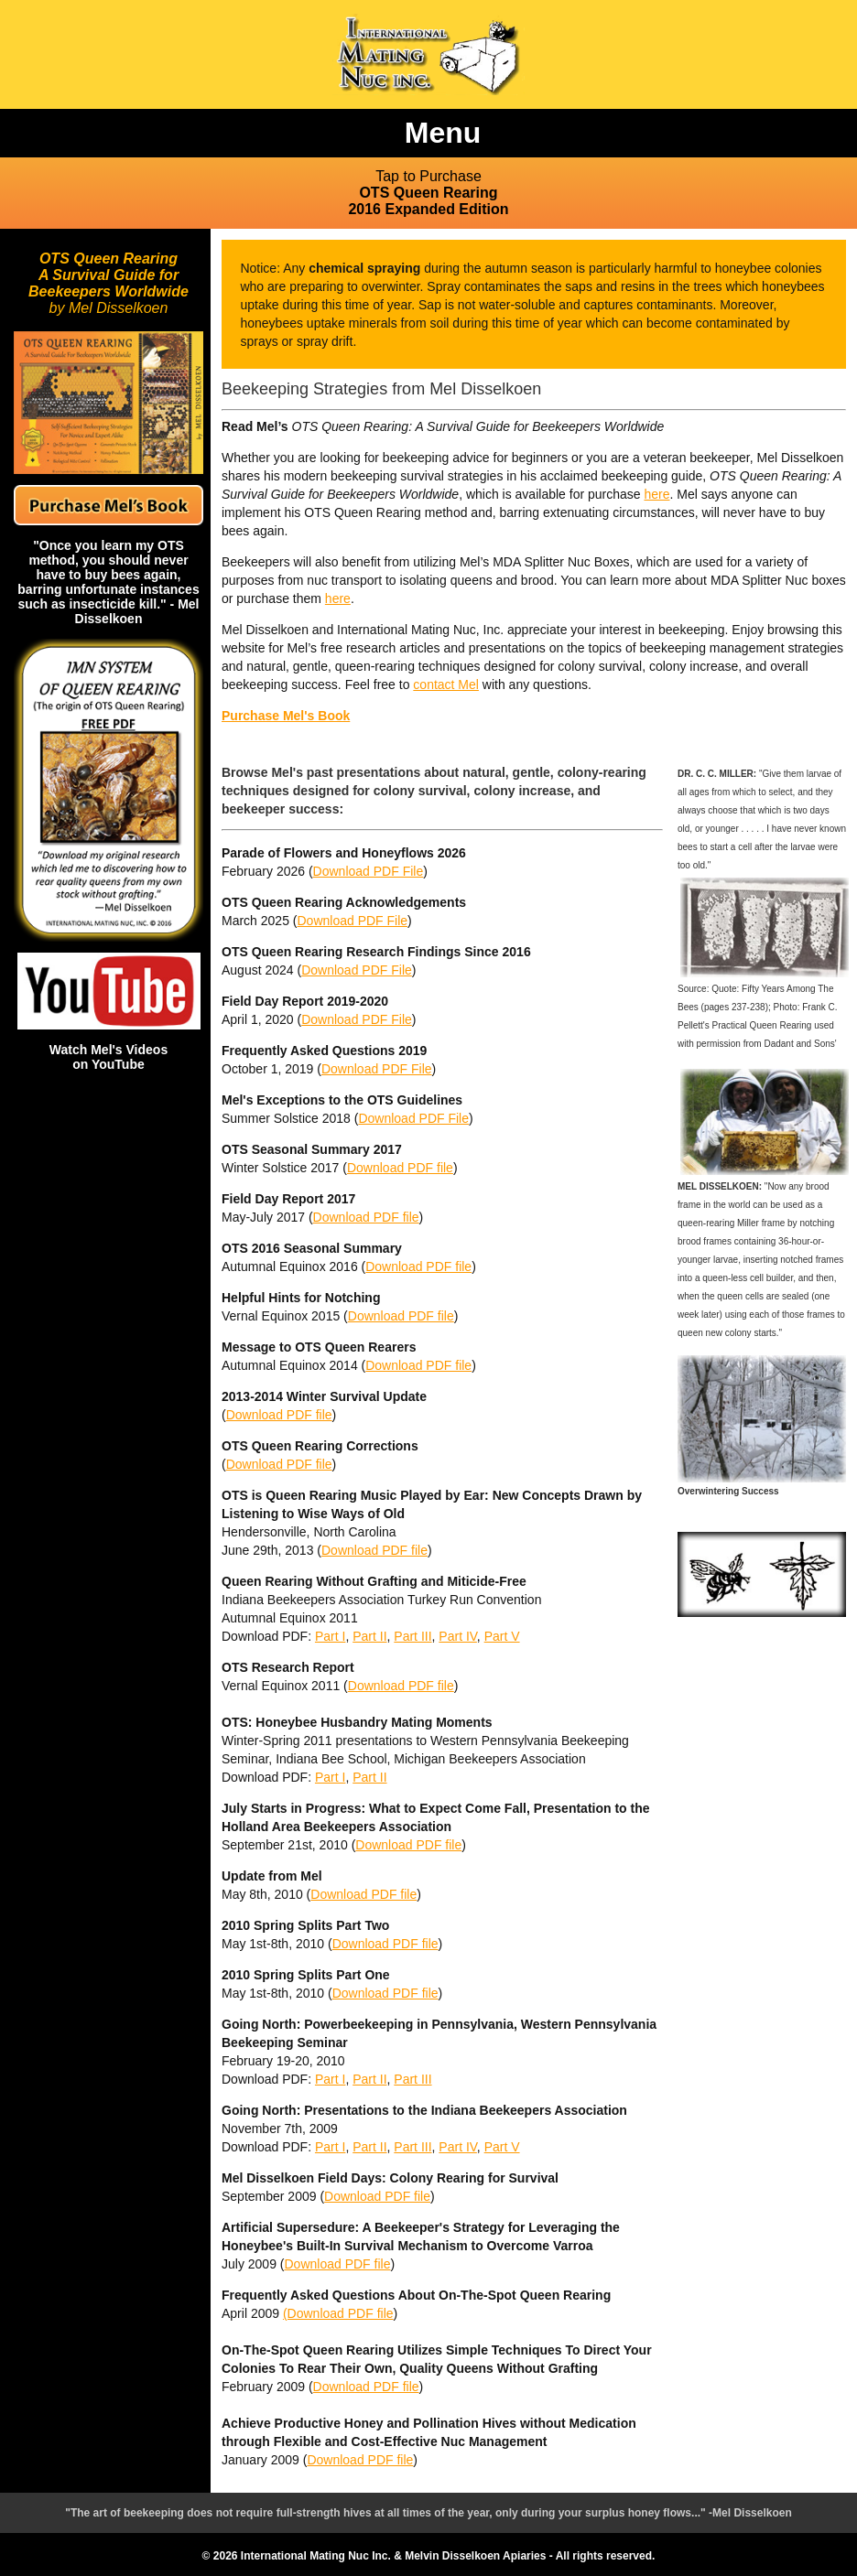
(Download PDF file (338, 2313)
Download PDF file (400, 1167)
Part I (330, 1636)
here (656, 494)
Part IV (458, 1636)
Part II (369, 1636)
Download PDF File (368, 871)
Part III (412, 1636)
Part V (502, 1636)
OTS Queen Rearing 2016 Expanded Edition (428, 192)
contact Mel (446, 684)
